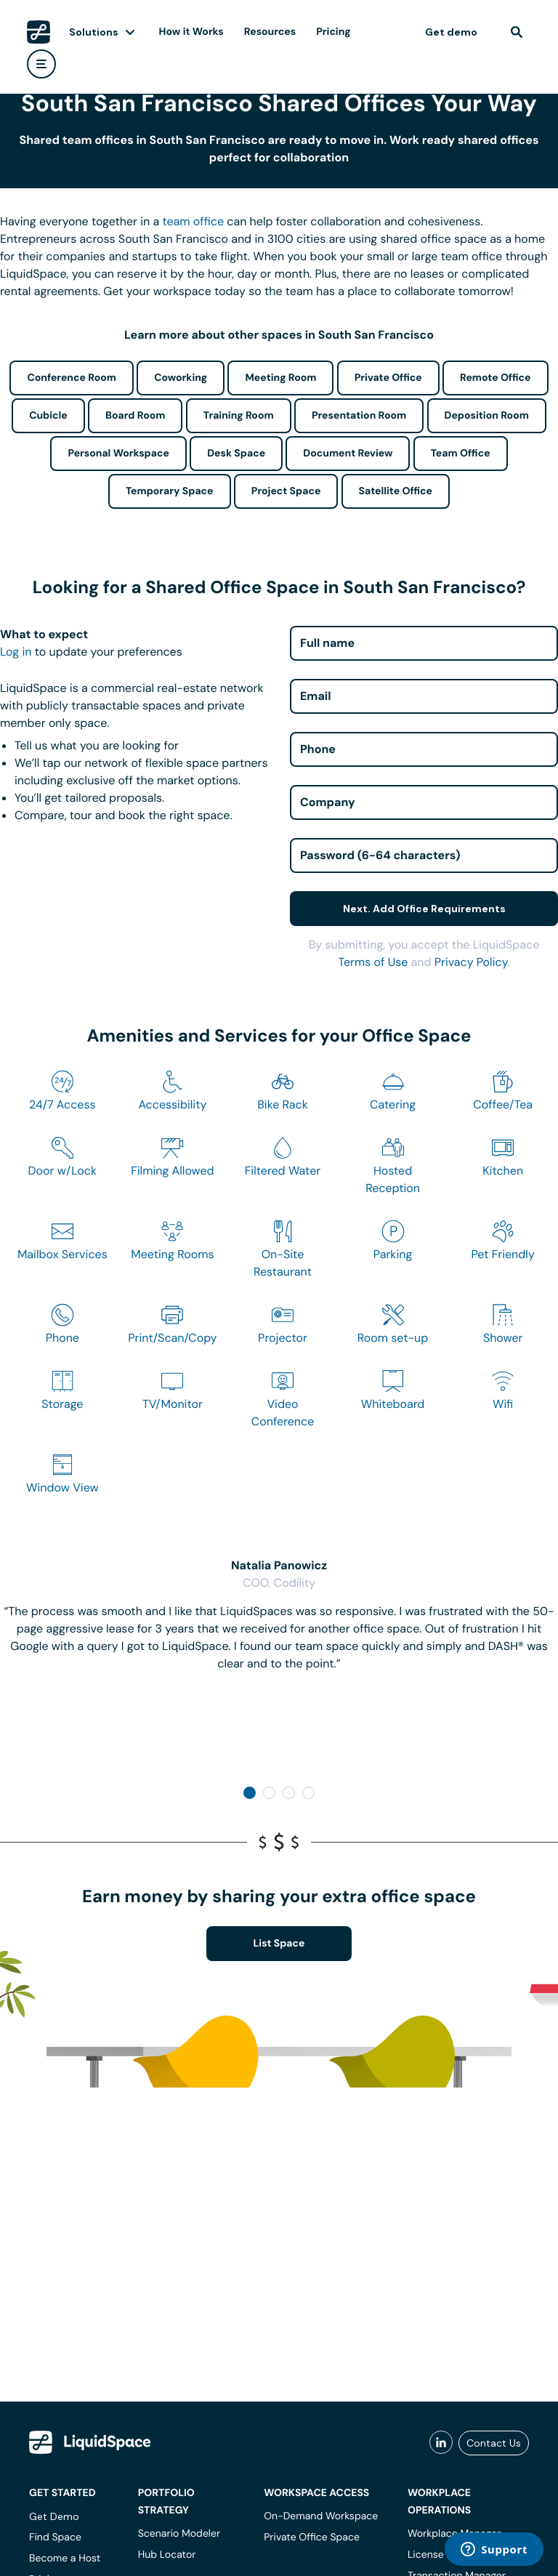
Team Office (460, 453)
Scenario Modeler (179, 2533)
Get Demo (54, 2516)
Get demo (451, 32)
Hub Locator (167, 2554)
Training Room (238, 415)
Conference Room (71, 378)
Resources (270, 32)
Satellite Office (395, 491)
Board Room (135, 415)
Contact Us (493, 2443)
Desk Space (236, 453)
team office (194, 221)
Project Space (286, 491)
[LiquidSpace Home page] (38, 32)
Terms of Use (373, 962)
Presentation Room (359, 415)
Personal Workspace (118, 453)
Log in (15, 651)
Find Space (55, 2537)
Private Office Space (312, 2537)
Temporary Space (170, 491)
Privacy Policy (471, 962)
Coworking (180, 378)
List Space (279, 1943)
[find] (516, 32)
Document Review (347, 453)
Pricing (333, 32)
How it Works (191, 32)
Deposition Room (487, 415)
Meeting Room (280, 378)
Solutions (93, 32)
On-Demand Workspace (321, 2516)
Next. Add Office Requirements (424, 908)
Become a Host (64, 2558)
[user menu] (41, 64)
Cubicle (48, 415)
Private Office (388, 378)
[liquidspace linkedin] (441, 2443)
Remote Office (495, 378)
